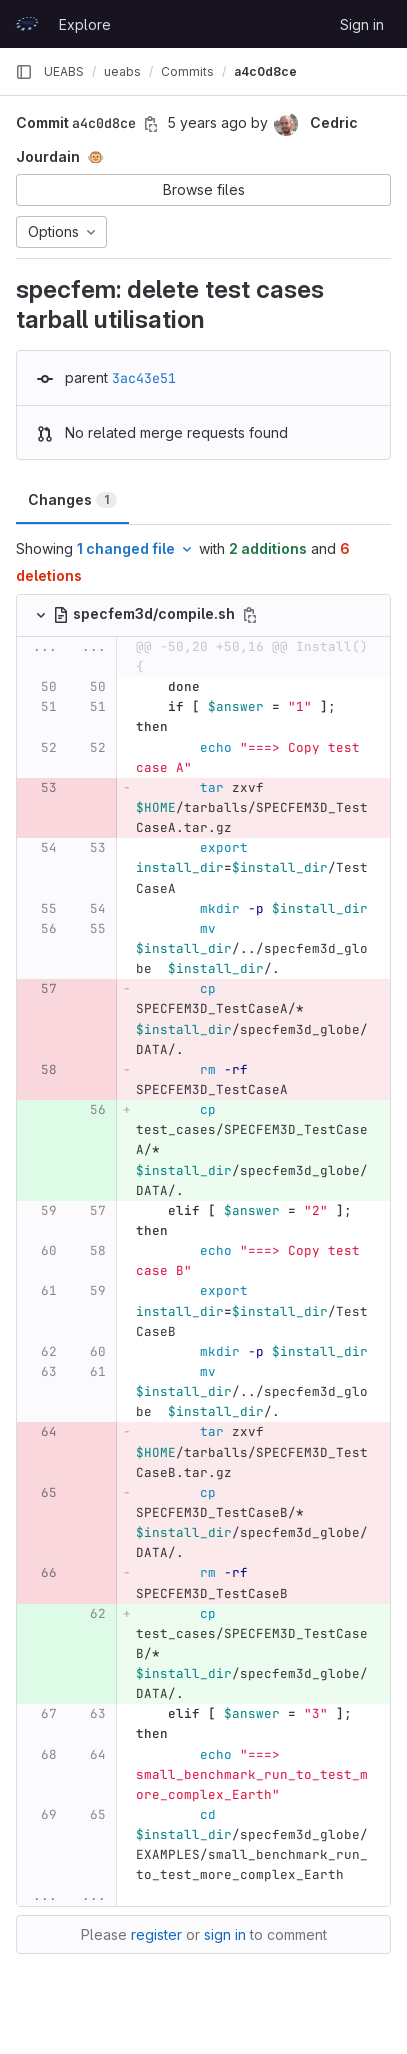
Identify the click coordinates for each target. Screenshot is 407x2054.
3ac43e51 (144, 378)
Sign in (362, 24)
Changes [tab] (72, 499)
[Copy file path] (250, 615)
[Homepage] (27, 24)
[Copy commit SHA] (151, 124)
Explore (85, 24)
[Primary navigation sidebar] (24, 72)
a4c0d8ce (265, 71)
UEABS (64, 71)
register (156, 1934)
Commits (187, 71)
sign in (225, 1934)
